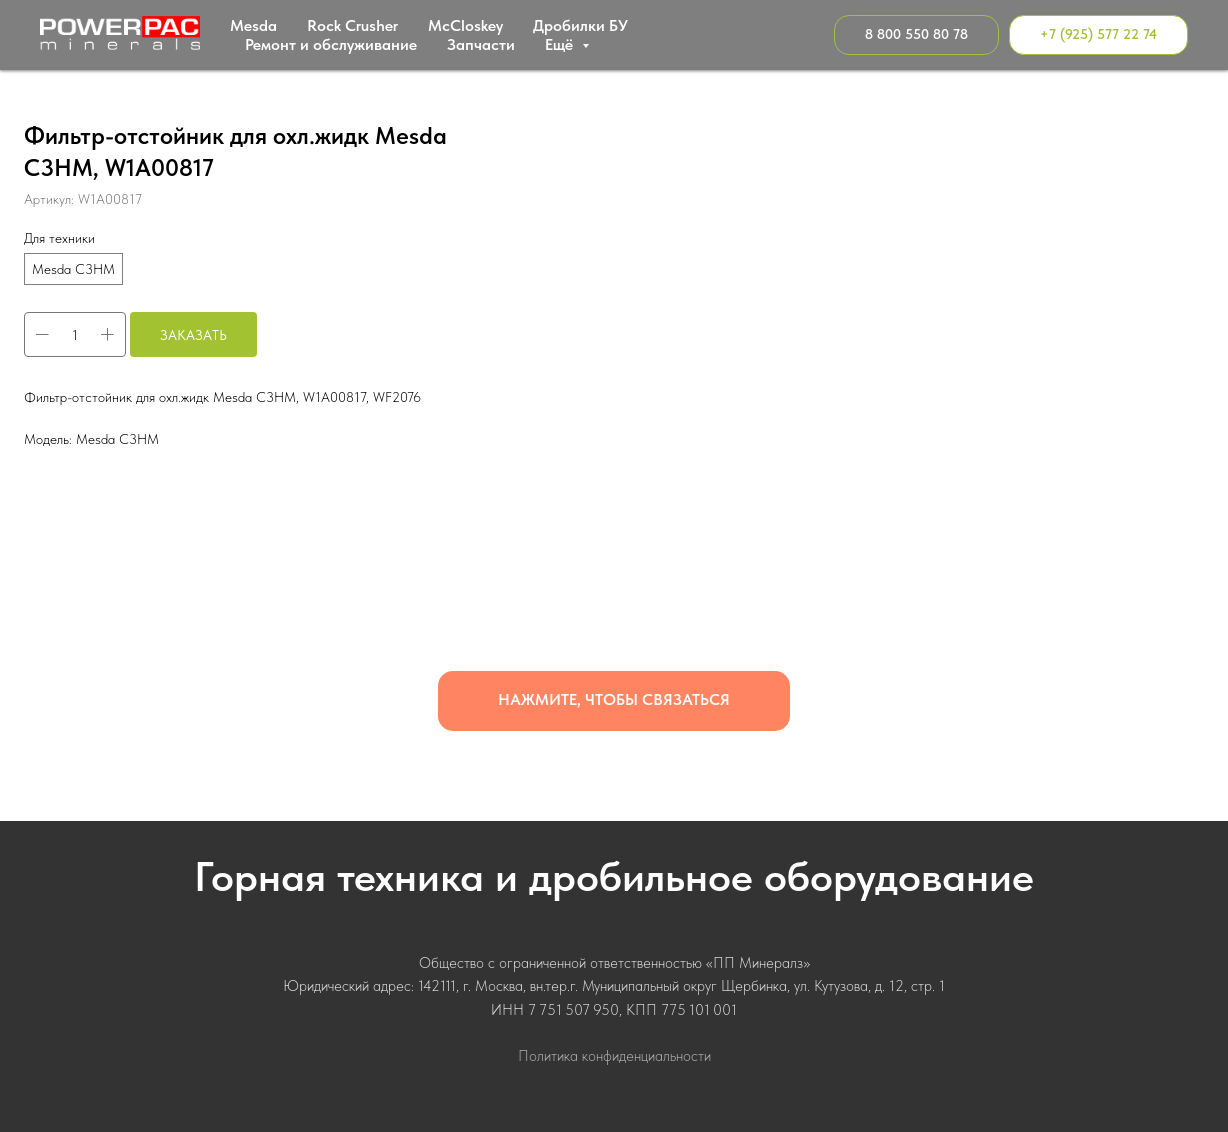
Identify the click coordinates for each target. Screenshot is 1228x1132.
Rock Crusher (352, 25)
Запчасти (481, 44)
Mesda (253, 25)
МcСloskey (465, 25)
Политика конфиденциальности (614, 1056)
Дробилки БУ (580, 25)
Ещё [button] (561, 44)
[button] (614, 701)
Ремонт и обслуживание (331, 44)
